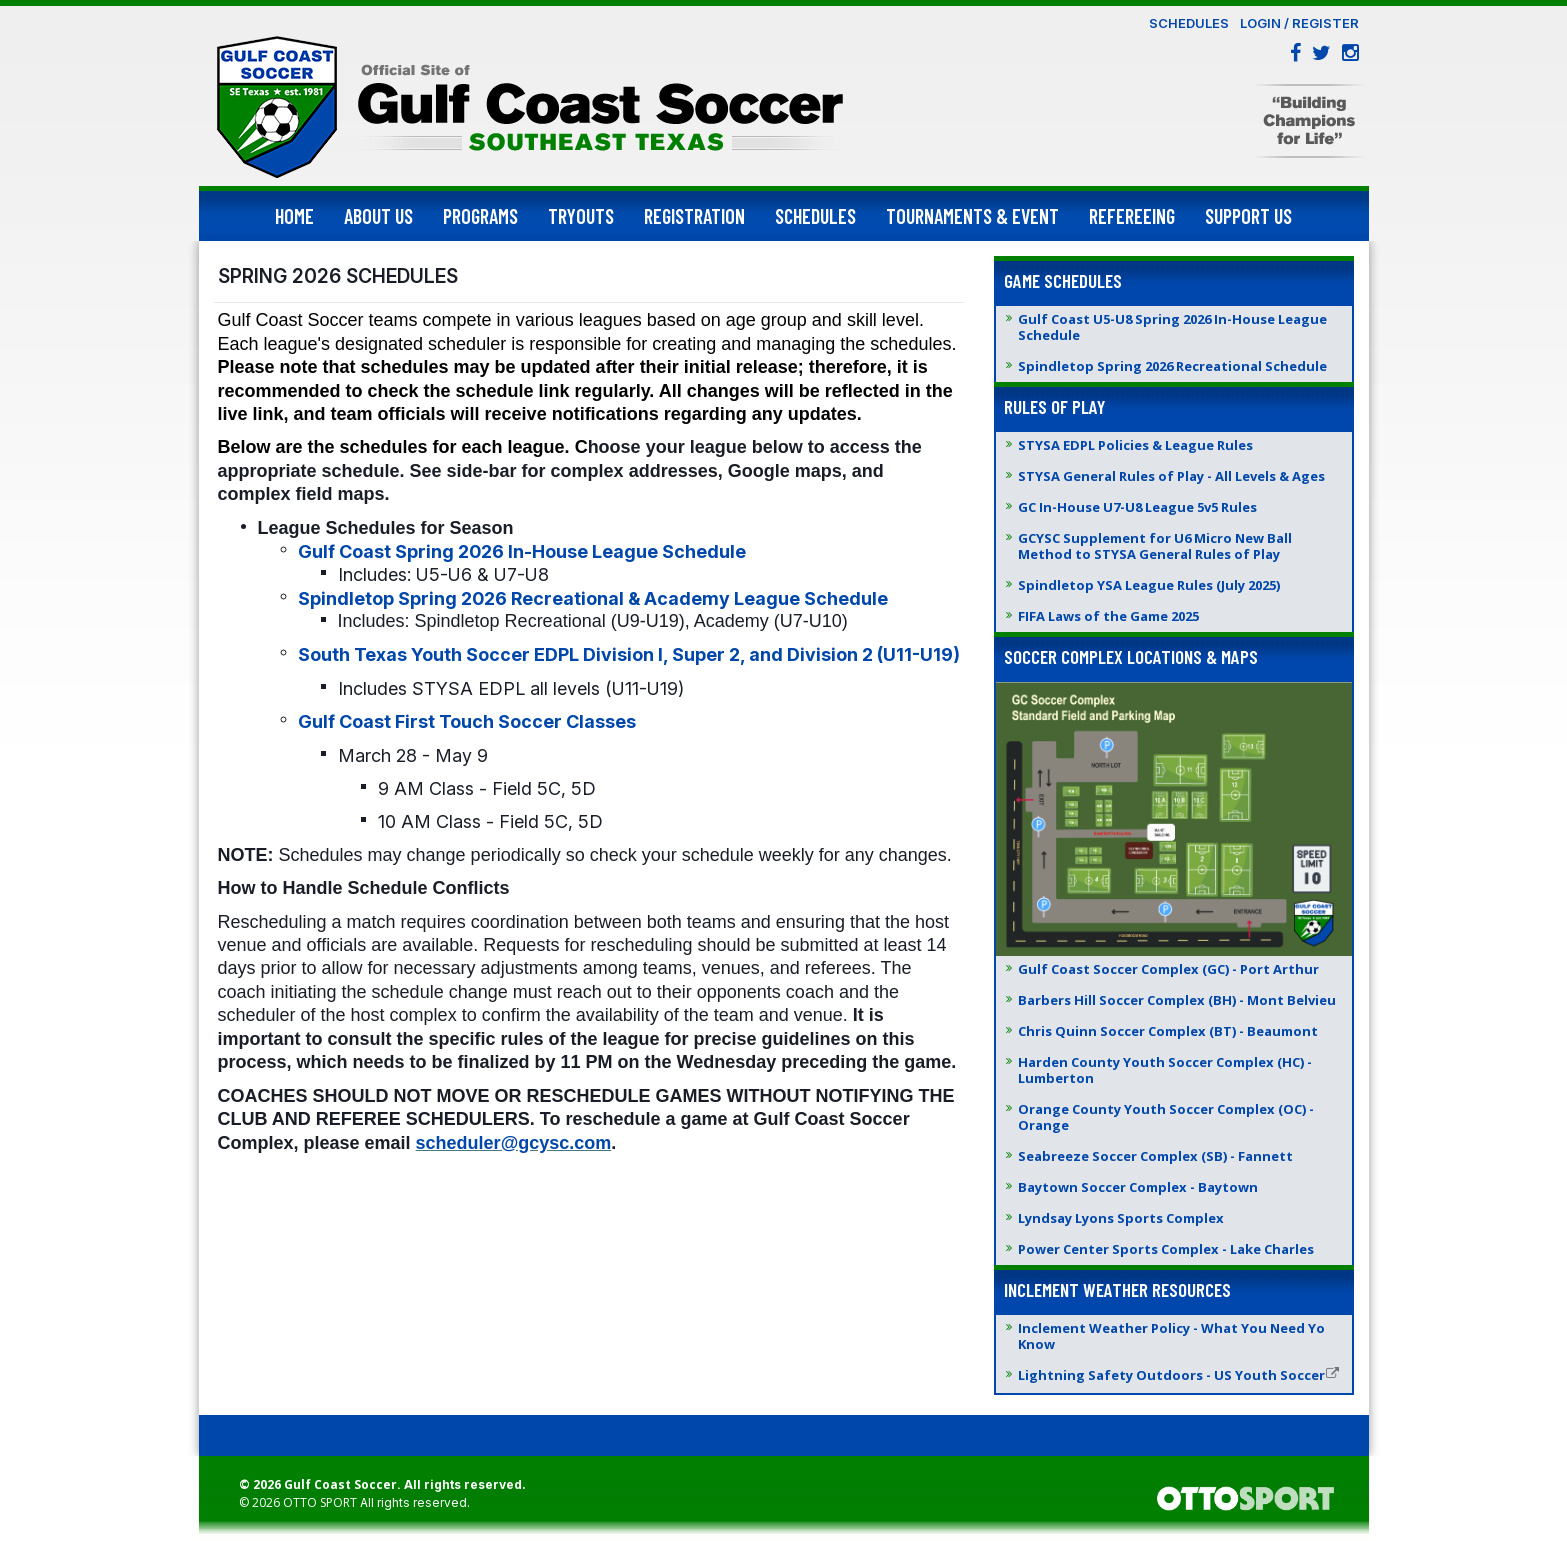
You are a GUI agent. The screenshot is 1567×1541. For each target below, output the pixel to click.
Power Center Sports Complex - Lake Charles (1166, 1249)
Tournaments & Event (972, 216)
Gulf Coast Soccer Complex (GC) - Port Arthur (1168, 969)
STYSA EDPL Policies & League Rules (1135, 445)
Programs (480, 216)
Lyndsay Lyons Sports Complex (1121, 1218)
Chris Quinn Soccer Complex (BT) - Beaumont (1168, 1031)
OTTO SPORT (320, 1502)
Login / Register (1299, 23)
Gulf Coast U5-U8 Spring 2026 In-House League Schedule (1172, 327)
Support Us (1248, 216)
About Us (378, 216)
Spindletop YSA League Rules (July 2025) (1149, 585)
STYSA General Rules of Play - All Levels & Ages (1171, 476)
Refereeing (1132, 216)
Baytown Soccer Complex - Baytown (1138, 1187)
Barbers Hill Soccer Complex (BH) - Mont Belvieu (1177, 1000)
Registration (694, 216)
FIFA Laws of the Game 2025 (1108, 616)
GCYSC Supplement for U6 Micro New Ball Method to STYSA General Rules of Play (1155, 546)
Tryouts (581, 216)
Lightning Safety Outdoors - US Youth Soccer (1178, 1375)
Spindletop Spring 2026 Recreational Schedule (1172, 366)
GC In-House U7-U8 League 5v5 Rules (1137, 507)
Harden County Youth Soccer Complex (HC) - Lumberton (1165, 1070)
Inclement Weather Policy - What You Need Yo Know (1171, 1336)
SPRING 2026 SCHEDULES (338, 276)
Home (294, 216)
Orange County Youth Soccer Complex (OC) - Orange (1166, 1117)
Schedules (1189, 23)
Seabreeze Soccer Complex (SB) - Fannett (1155, 1156)
